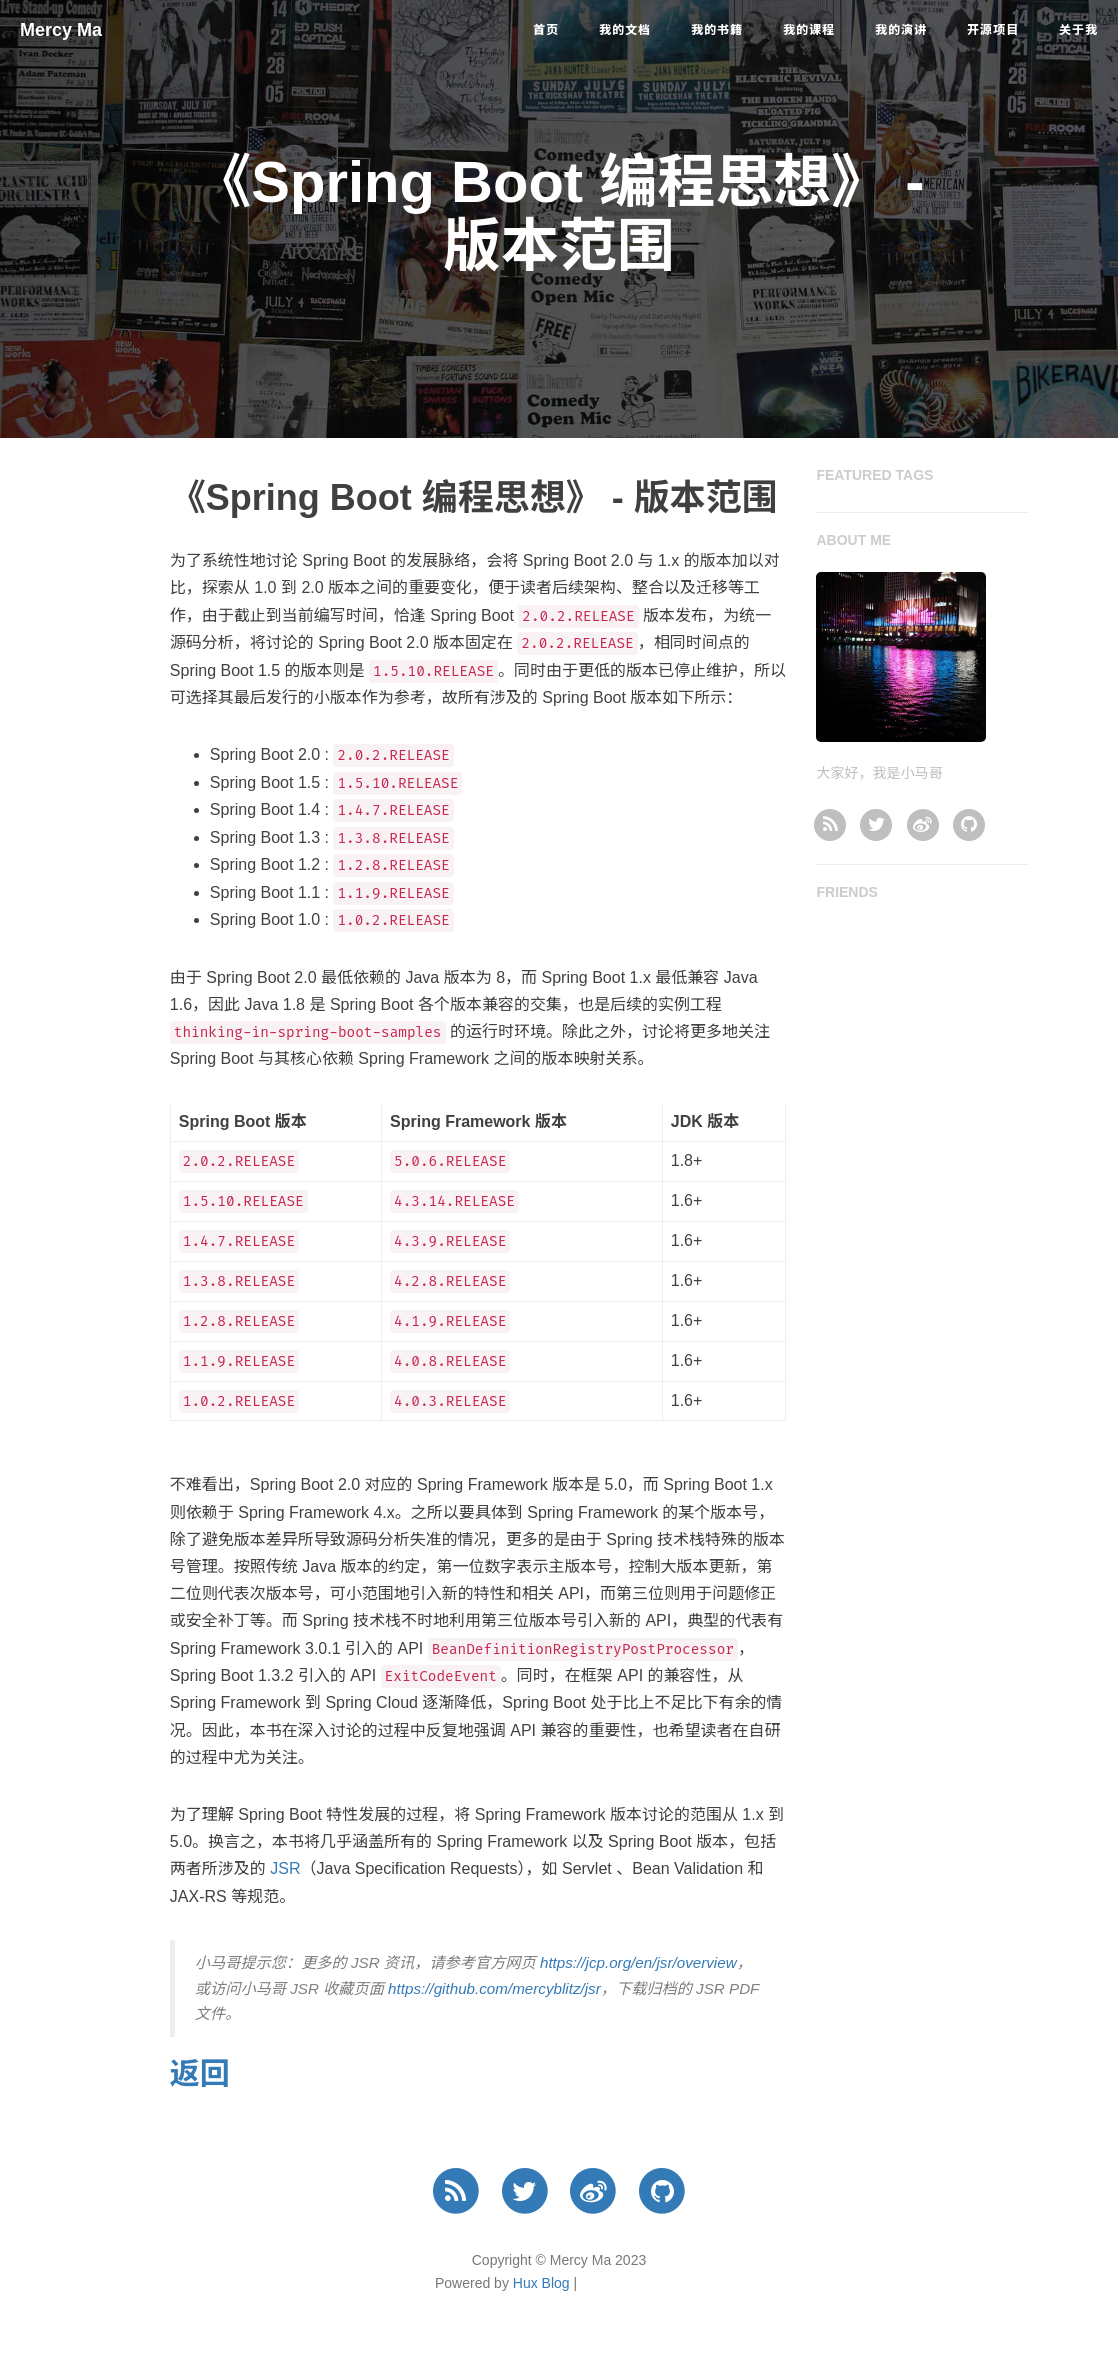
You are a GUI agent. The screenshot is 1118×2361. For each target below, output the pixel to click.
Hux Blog (541, 2283)
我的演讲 (901, 30)
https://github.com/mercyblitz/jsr (494, 1988)
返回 (200, 2073)
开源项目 (993, 30)
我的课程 (809, 30)
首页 (546, 30)
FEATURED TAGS (874, 475)
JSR (285, 1868)
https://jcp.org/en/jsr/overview (638, 1962)
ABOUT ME (853, 540)
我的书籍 (717, 30)
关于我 (1078, 30)
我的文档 (625, 30)
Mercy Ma (61, 30)
